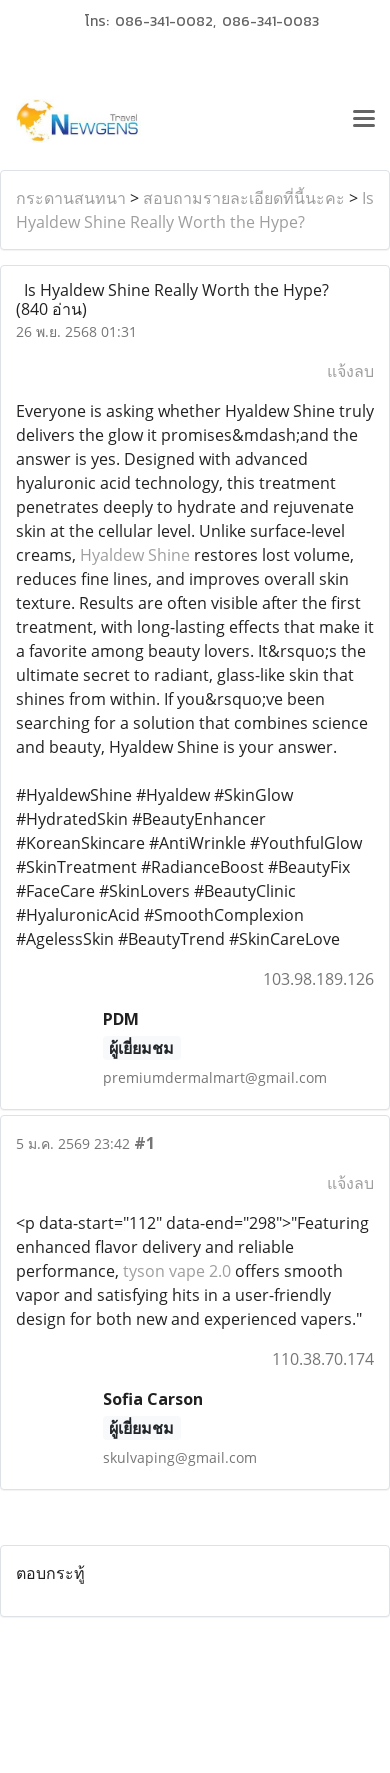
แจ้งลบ (350, 371)
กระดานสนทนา (71, 198)
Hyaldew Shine (135, 555)
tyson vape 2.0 (177, 1271)
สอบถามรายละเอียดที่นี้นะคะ (244, 198)
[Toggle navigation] (364, 121)
